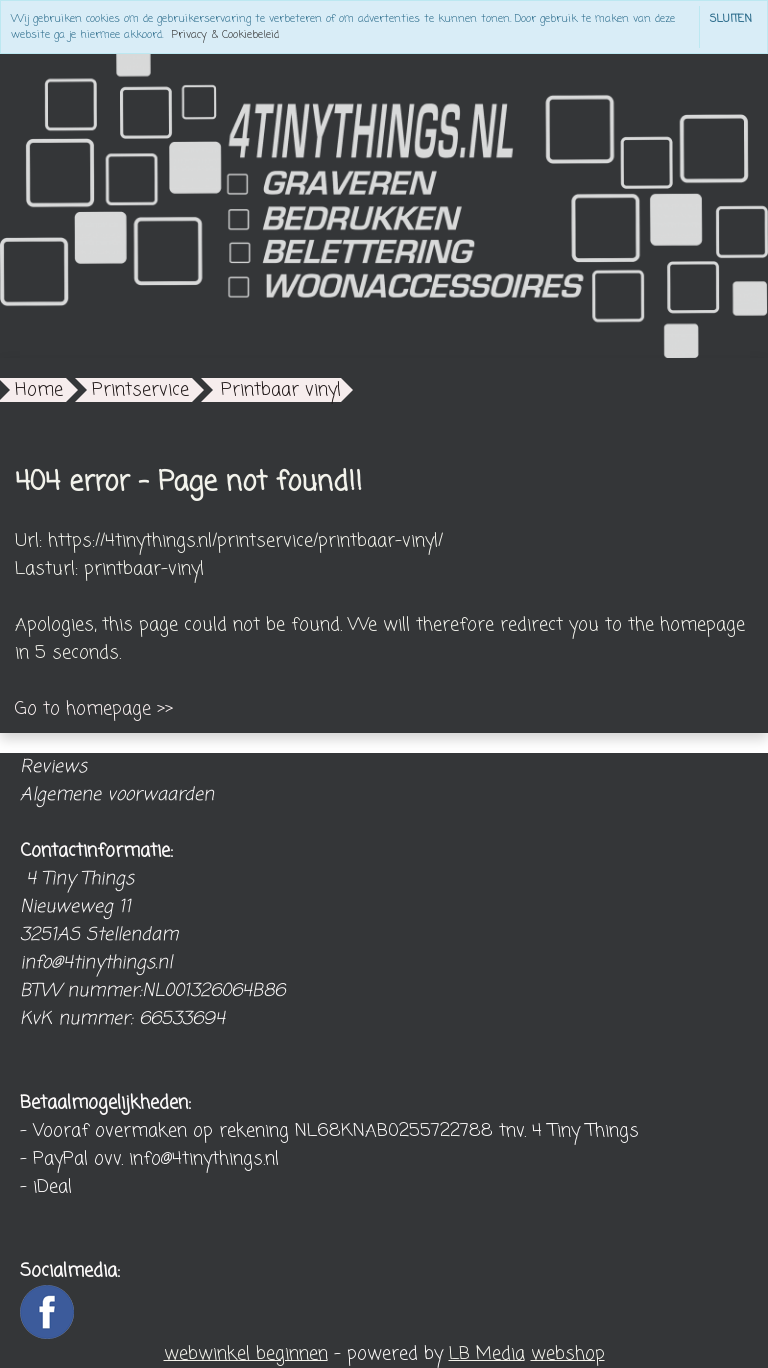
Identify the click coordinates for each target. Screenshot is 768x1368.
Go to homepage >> (94, 709)
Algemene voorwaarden (117, 795)
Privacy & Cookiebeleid (225, 35)
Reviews (53, 767)
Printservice (140, 390)
